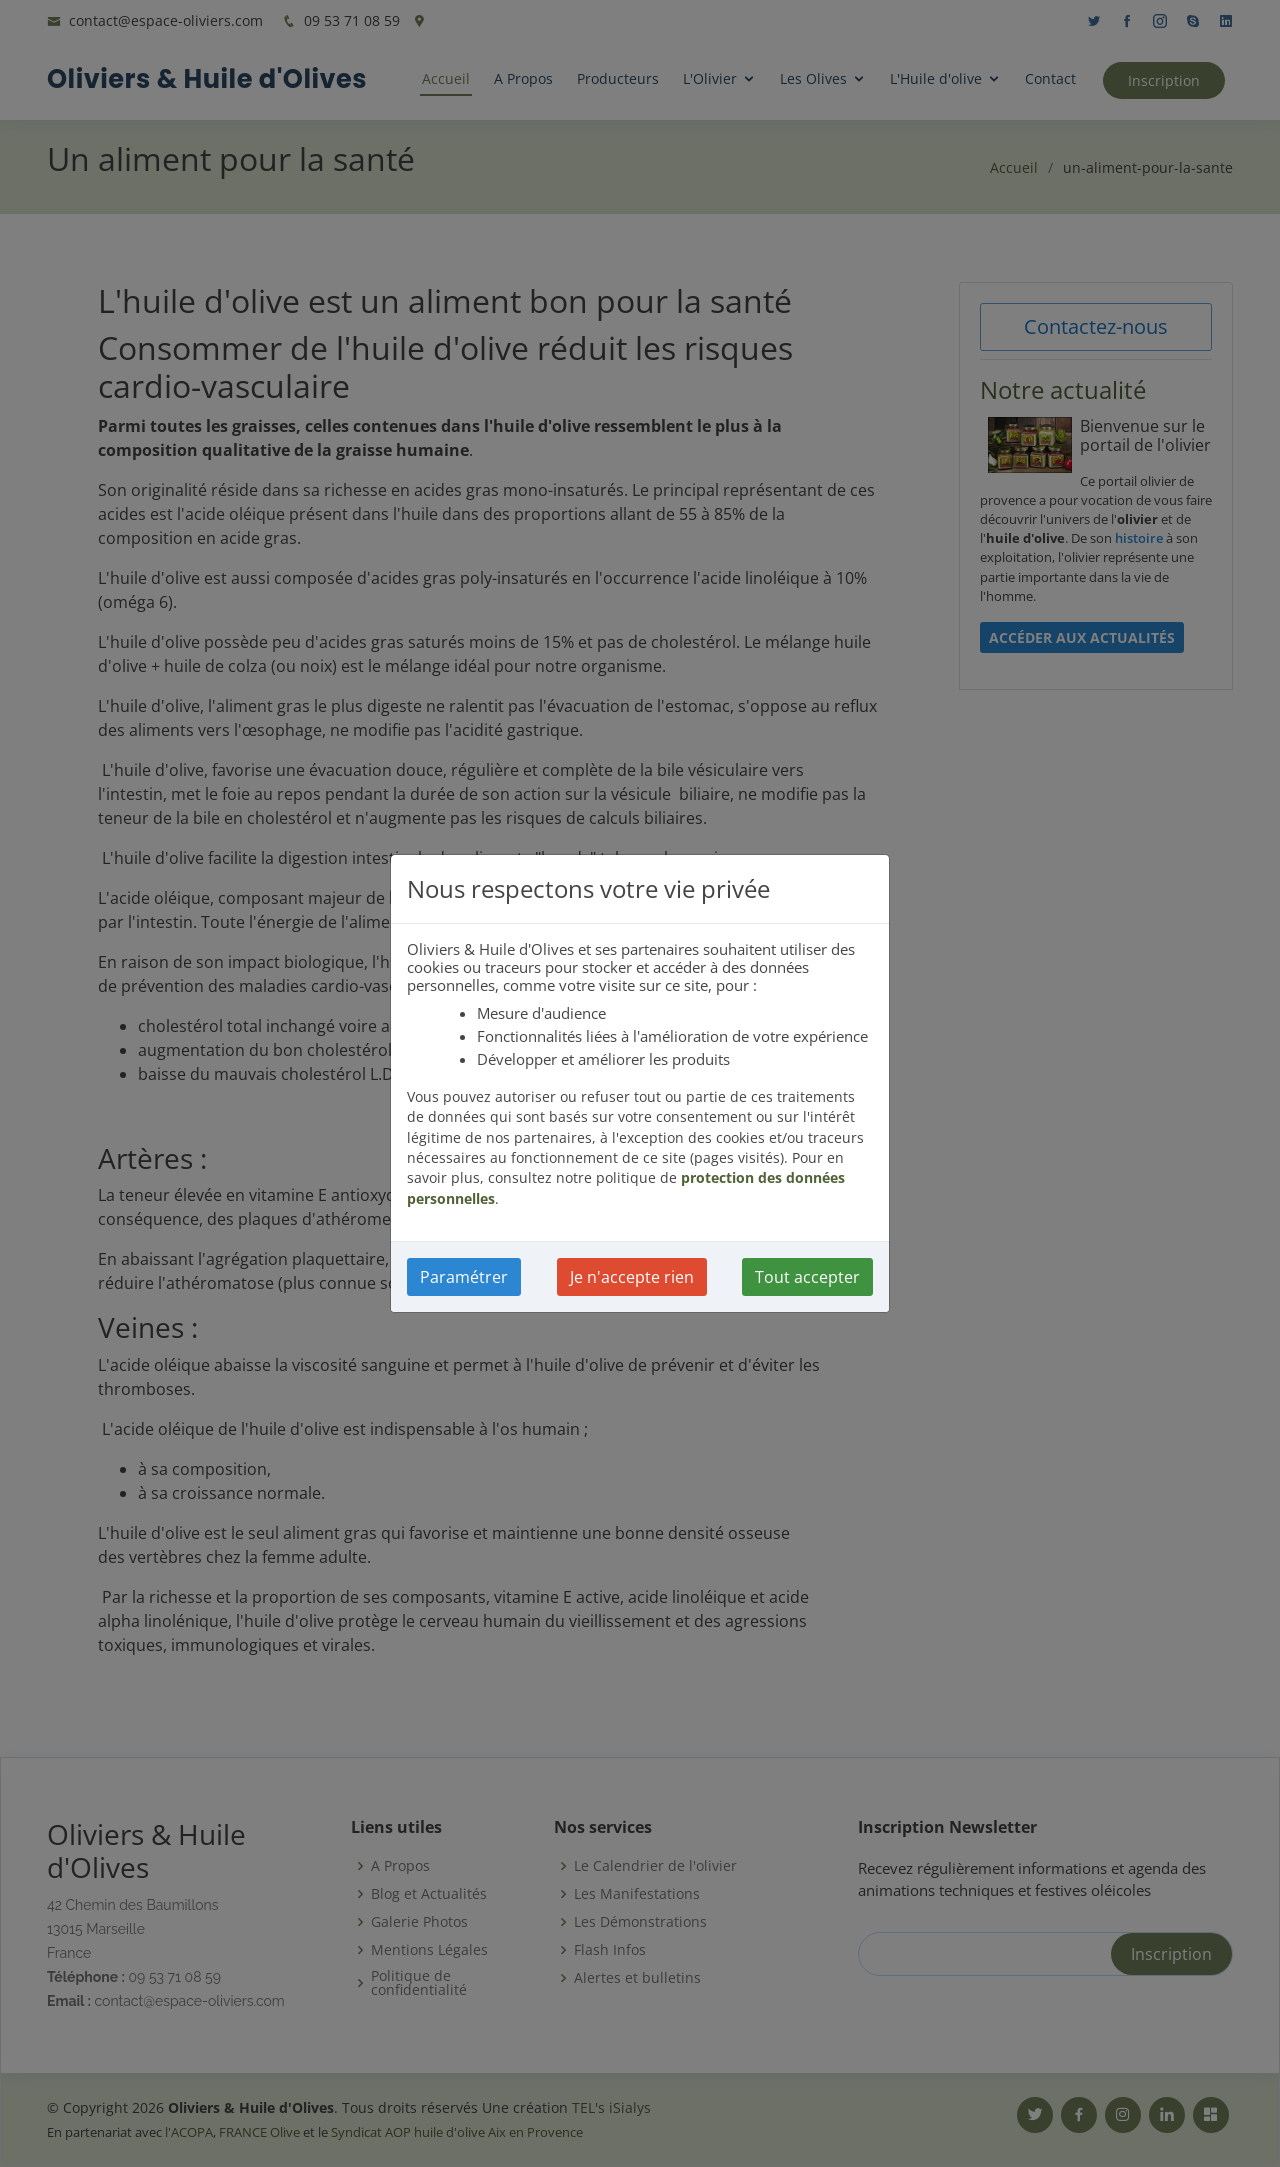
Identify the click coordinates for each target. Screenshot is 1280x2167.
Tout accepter (807, 1277)
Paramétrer (464, 1277)
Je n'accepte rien (632, 1277)
